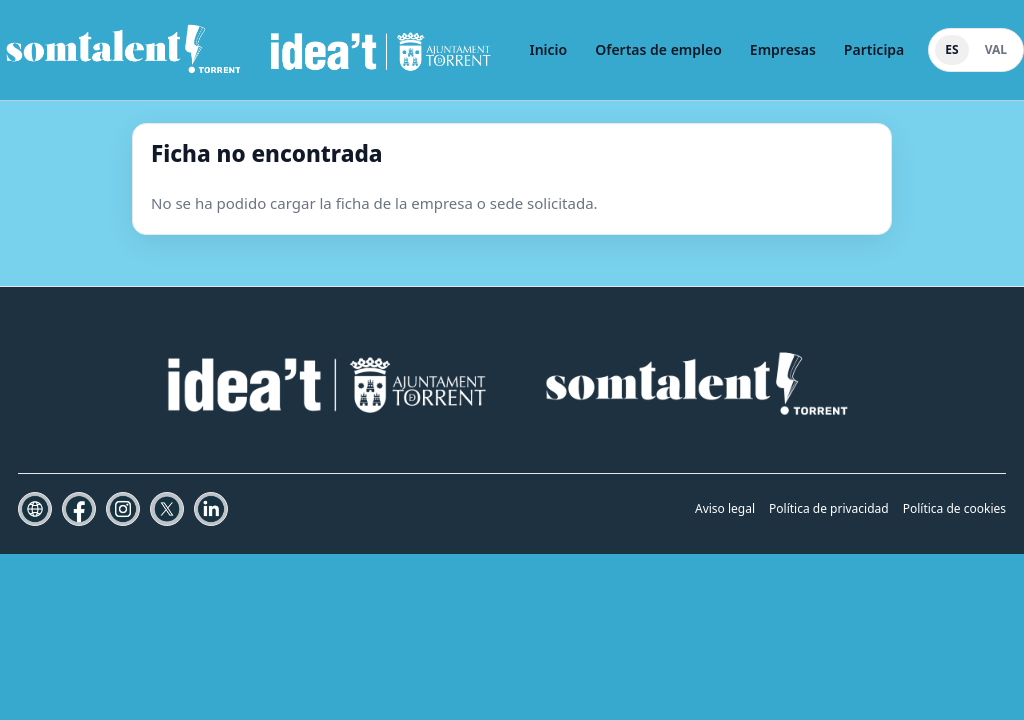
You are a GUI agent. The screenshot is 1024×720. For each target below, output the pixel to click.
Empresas (783, 49)
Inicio (548, 49)
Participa (874, 49)
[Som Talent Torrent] (248, 50)
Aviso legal (725, 508)
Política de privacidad (829, 508)
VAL (996, 49)
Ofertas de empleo (658, 49)
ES (951, 49)
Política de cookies (954, 508)
